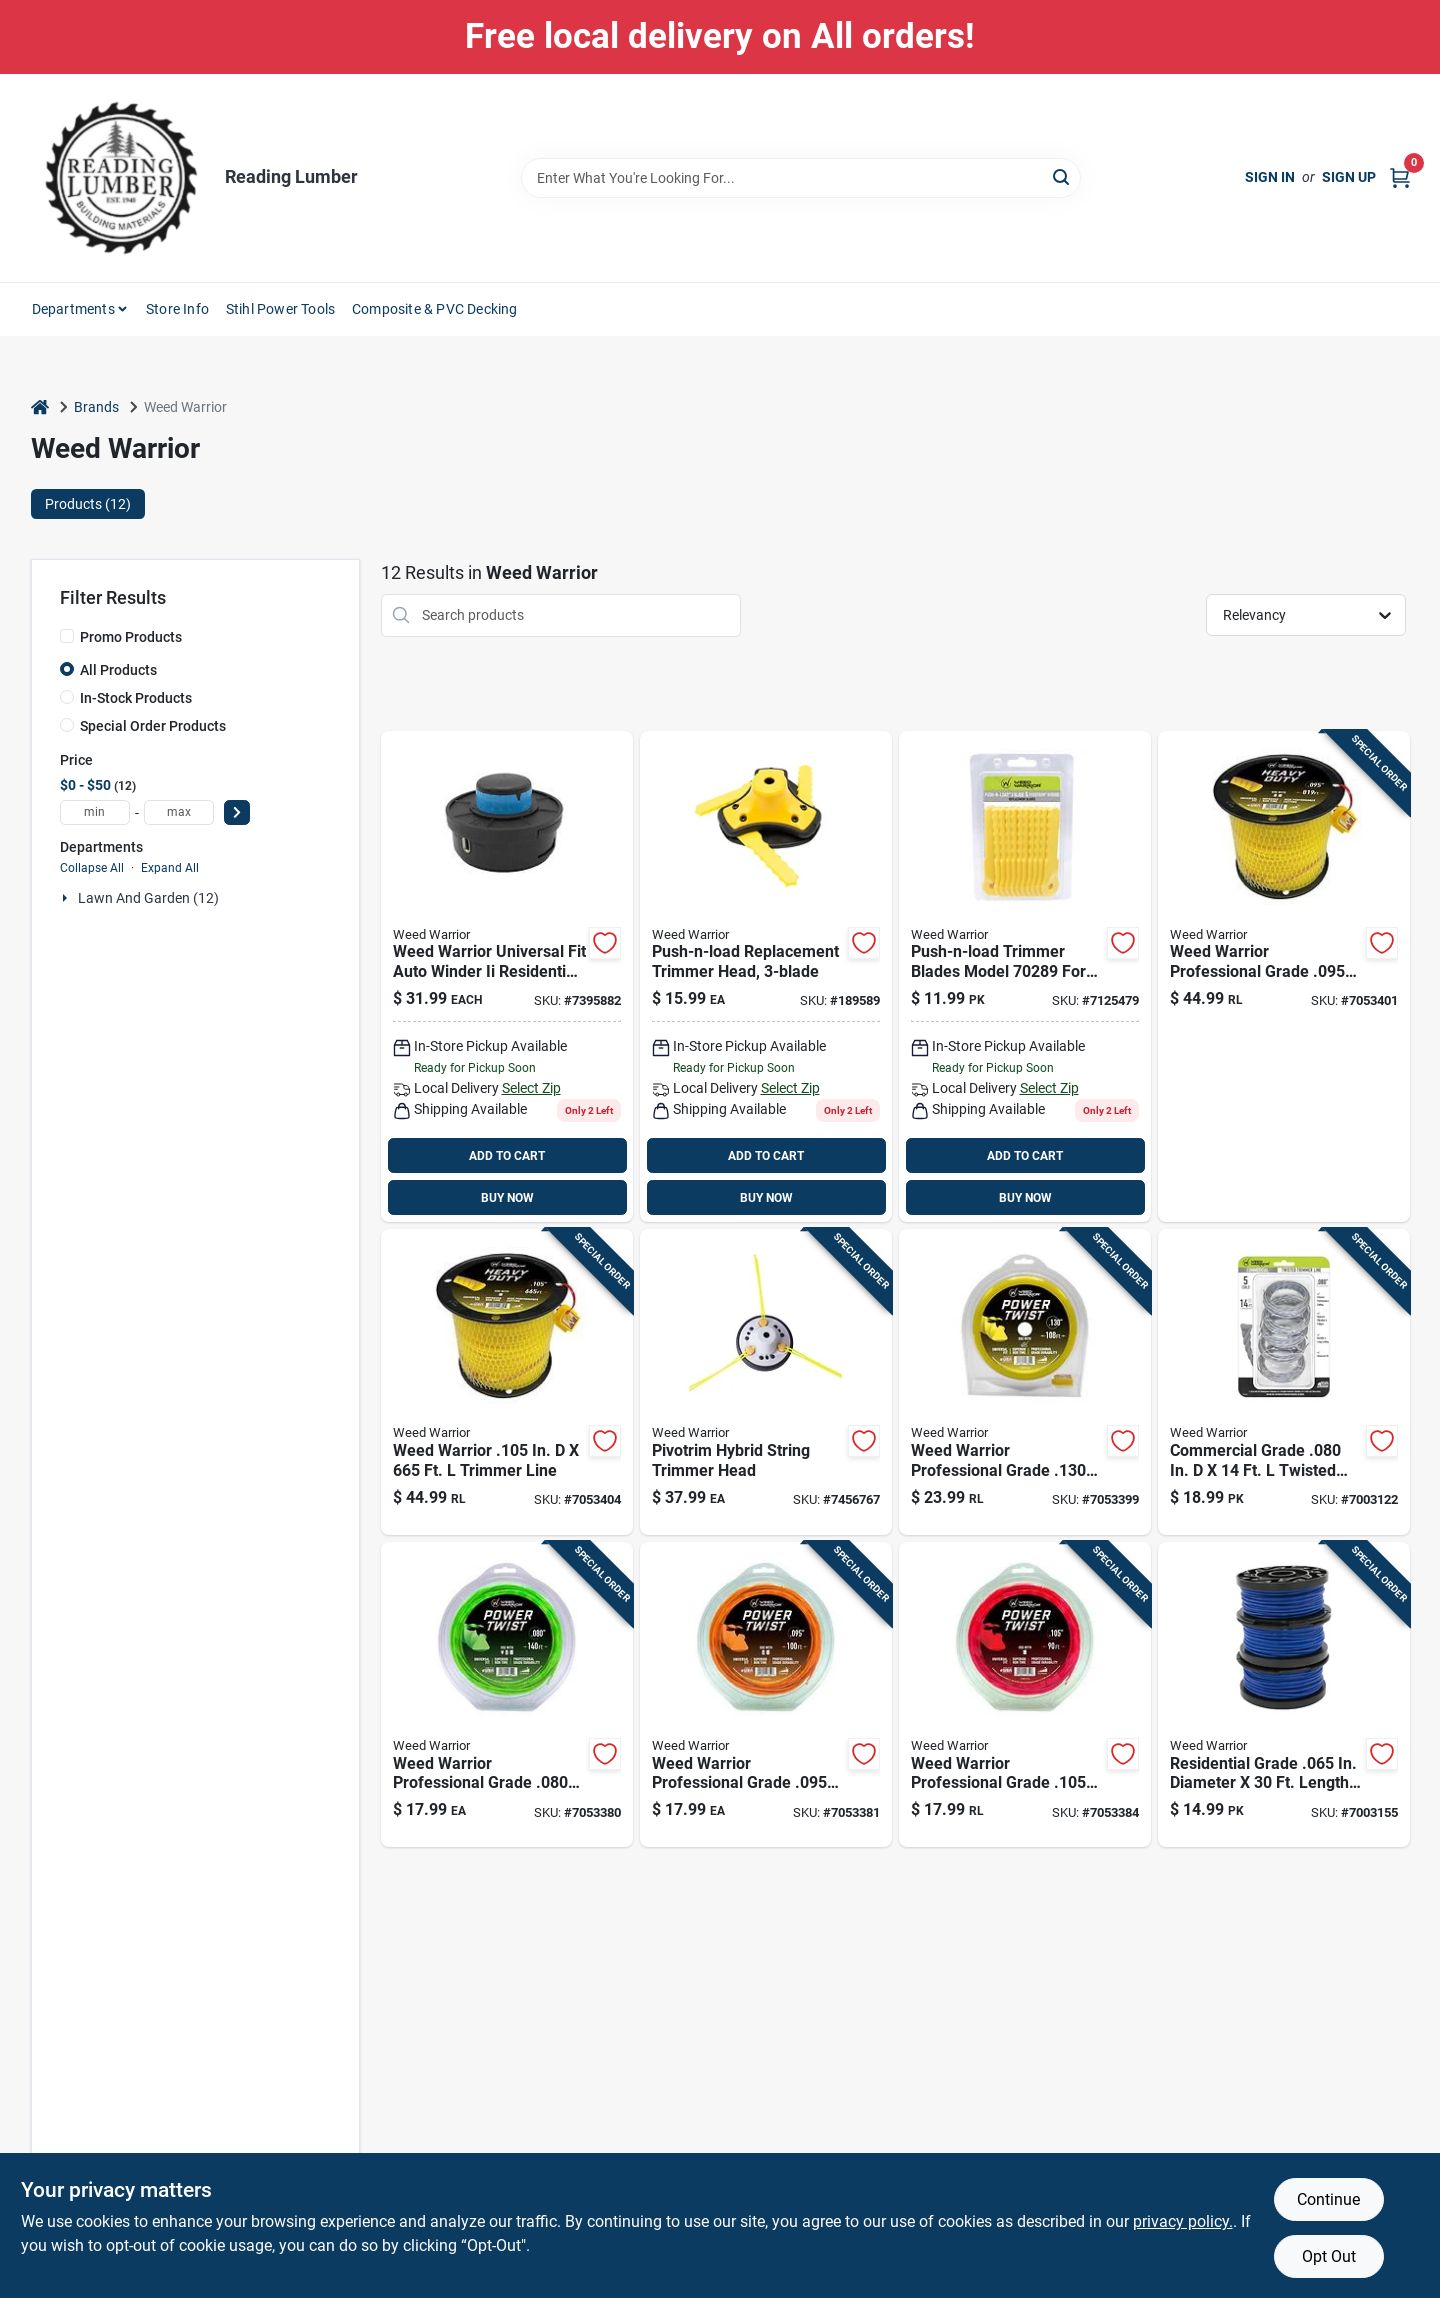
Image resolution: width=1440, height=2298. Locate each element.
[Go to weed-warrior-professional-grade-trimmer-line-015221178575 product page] (1284, 977)
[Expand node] (67, 898)
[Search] (1062, 176)
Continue (1328, 2199)
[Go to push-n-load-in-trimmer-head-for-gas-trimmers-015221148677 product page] (766, 977)
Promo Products (131, 637)
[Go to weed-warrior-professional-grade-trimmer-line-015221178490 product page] (507, 1695)
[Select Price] (237, 812)
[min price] (95, 812)
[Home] (40, 407)
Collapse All (92, 868)
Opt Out (1329, 2256)
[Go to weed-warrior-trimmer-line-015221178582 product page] (507, 1382)
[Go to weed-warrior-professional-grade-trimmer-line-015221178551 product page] (1025, 1382)
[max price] (179, 812)
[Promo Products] (67, 636)
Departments (73, 309)
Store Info (177, 309)
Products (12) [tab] (88, 504)
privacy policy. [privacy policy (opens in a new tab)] (1183, 2221)
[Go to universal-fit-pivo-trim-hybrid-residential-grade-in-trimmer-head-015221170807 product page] (766, 1382)
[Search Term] (801, 178)
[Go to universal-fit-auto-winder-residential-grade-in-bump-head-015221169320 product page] (507, 977)
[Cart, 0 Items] (1400, 177)
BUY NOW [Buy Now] (507, 1198)
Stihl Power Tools (280, 309)
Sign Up (1349, 177)
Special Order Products (153, 726)
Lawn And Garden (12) (148, 898)
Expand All (170, 868)
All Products (118, 670)
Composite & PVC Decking (435, 309)
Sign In (1270, 177)
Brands (96, 407)
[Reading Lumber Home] (121, 178)
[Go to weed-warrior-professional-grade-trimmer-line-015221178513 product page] (1025, 1695)
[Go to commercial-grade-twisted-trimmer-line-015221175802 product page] (1284, 1382)
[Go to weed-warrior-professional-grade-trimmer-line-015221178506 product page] (766, 1695)
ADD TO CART (507, 1156)
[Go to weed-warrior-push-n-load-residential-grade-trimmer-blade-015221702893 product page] (1025, 977)
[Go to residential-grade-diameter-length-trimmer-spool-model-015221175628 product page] (1284, 1695)
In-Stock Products (136, 698)
